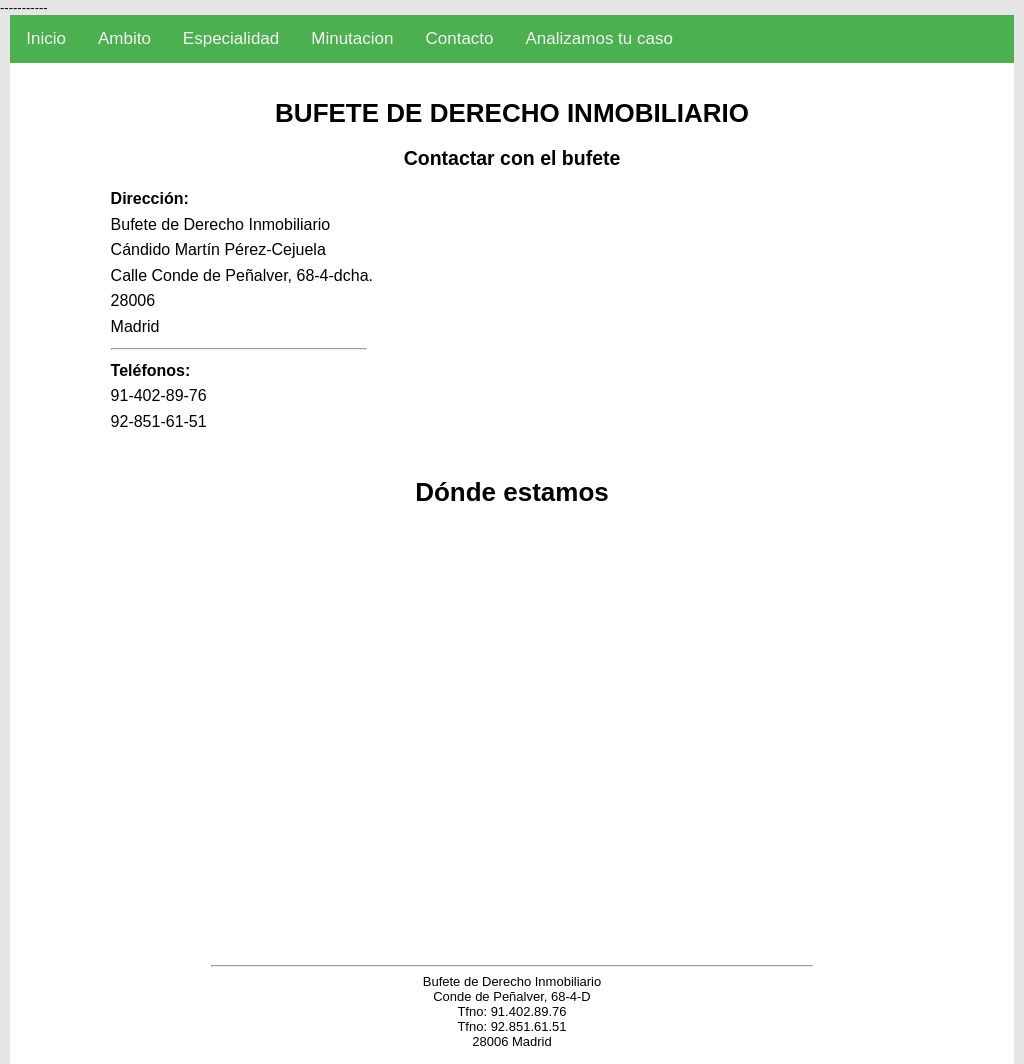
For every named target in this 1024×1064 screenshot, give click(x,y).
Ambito (124, 38)
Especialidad (231, 38)
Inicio (46, 38)
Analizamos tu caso (599, 38)
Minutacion (352, 38)
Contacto (459, 38)
